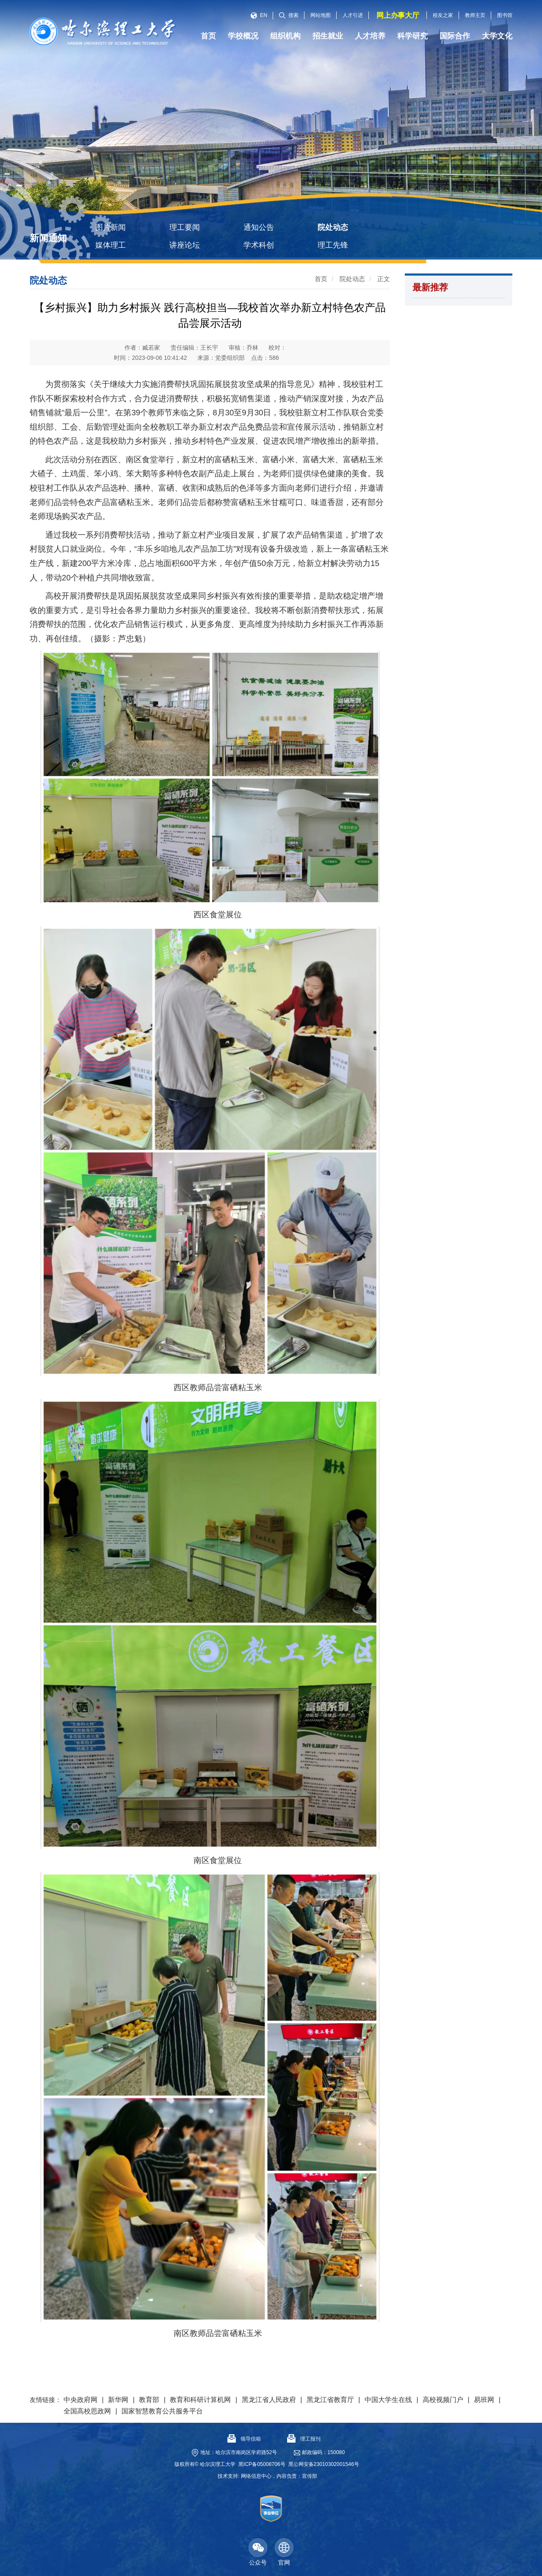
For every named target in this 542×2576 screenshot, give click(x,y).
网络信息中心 (256, 2476)
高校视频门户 (443, 2399)
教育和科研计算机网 (200, 2399)
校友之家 (443, 15)
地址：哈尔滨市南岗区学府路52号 (238, 2452)
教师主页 (475, 15)
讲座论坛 (184, 245)
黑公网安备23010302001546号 (323, 2464)
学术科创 (258, 245)
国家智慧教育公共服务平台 (162, 2411)
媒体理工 (110, 245)
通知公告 (258, 227)
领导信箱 (244, 2439)
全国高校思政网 (87, 2411)
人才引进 (353, 15)
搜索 (289, 15)
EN (259, 15)
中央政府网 (80, 2399)
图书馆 (504, 15)
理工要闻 (184, 227)
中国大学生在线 (388, 2399)
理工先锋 (333, 245)
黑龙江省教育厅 (330, 2399)
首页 (321, 278)
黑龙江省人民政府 (269, 2399)
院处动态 (333, 227)
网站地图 (320, 15)
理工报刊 (304, 2439)
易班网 (484, 2399)
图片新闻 (110, 227)
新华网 (118, 2399)
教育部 (149, 2399)
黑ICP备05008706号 (261, 2464)
